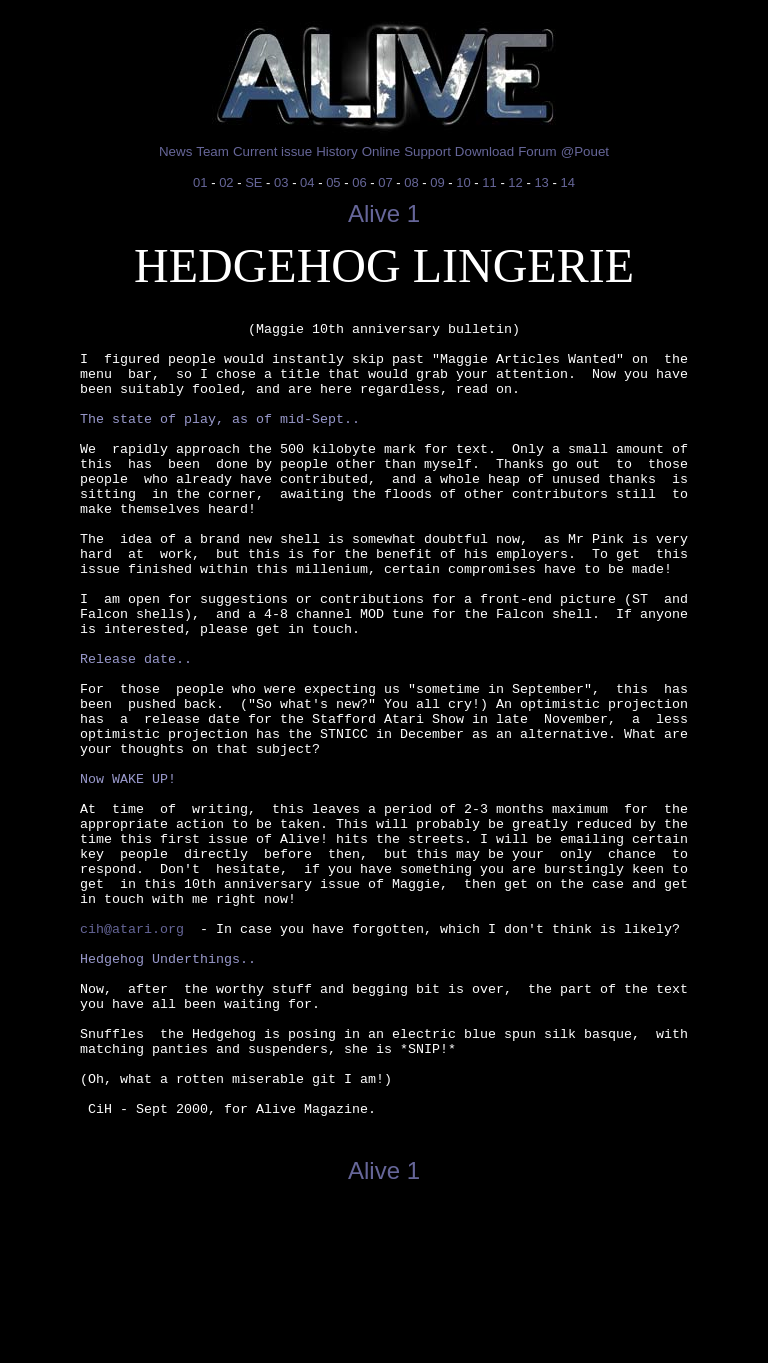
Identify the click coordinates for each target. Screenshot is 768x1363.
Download (484, 151)
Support (427, 151)
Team (212, 151)
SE (253, 182)
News (175, 151)
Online (381, 151)
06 (359, 182)
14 (567, 182)
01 (200, 182)
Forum (537, 151)
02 (226, 182)
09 (437, 182)
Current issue (272, 151)
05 (333, 182)
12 (515, 182)
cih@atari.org (132, 1051)
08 (411, 182)
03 (281, 182)
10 (463, 182)
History (336, 151)
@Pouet (585, 151)
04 (307, 182)
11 (489, 182)
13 (541, 182)
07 (385, 182)
